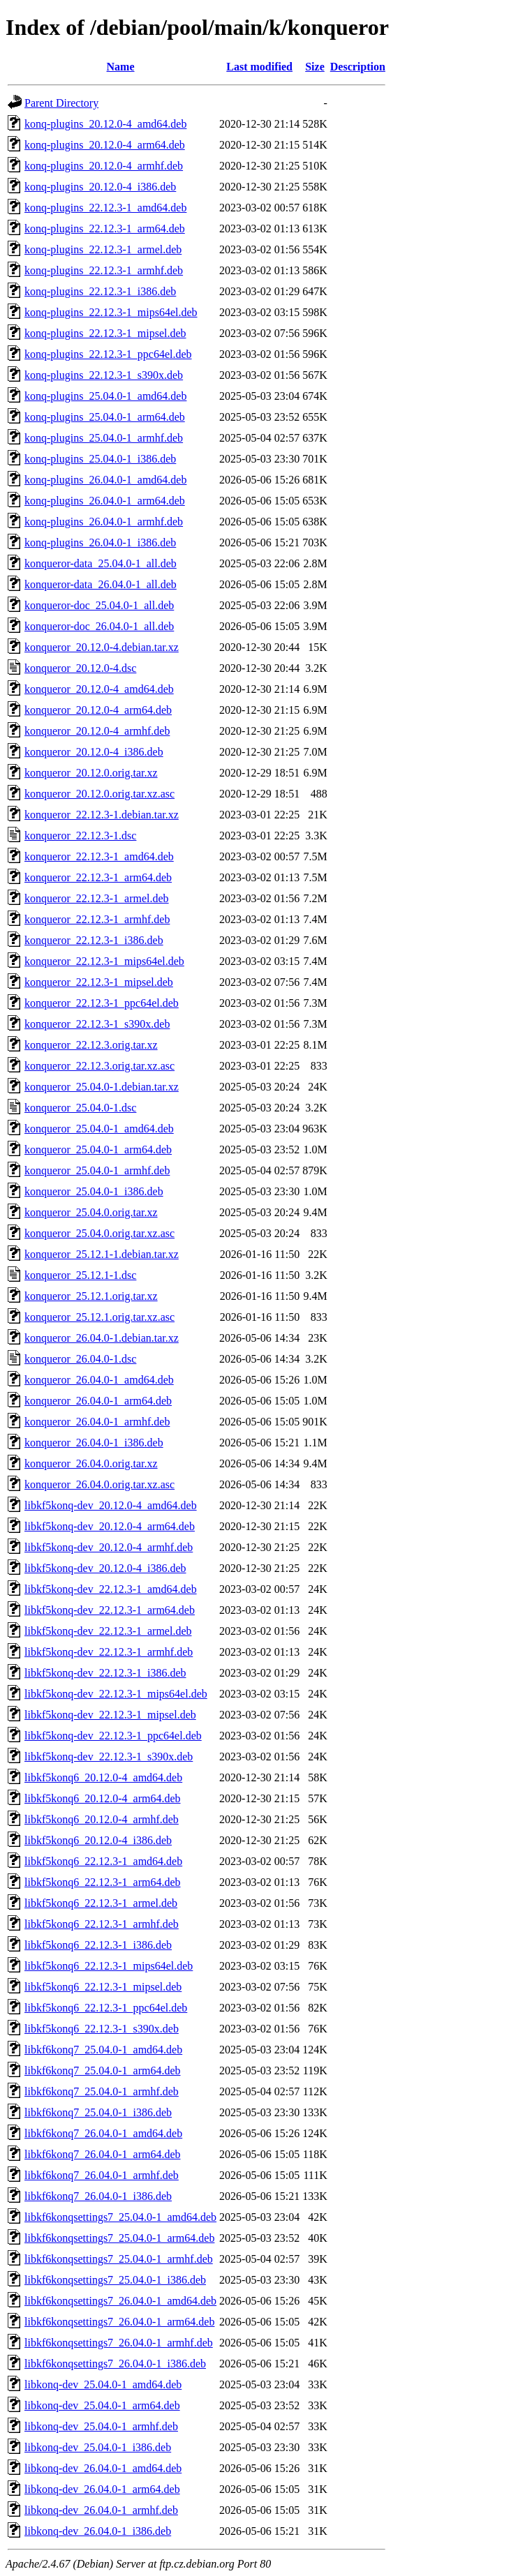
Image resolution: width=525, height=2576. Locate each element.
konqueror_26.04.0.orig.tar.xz (91, 1463)
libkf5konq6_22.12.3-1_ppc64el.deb (105, 2008)
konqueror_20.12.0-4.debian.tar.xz (101, 647)
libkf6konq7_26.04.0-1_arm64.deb (102, 2154)
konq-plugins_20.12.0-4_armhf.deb (103, 166)
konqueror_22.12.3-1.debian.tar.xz (101, 815)
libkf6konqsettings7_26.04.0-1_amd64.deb (120, 2301)
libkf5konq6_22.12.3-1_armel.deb (100, 1903)
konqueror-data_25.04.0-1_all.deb (100, 563)
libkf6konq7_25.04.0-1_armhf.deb (101, 2091)
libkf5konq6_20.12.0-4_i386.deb (98, 1840)
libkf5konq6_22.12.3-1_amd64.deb (103, 1861)
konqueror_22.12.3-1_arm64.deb (98, 877)
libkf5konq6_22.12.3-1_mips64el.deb (108, 1966)
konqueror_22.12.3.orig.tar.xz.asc (99, 1066)
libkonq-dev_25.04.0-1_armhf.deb (101, 2426)
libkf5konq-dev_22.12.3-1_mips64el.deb (115, 1694)
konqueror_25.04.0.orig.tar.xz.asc (99, 1233)
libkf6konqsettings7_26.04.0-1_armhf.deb (118, 2343)
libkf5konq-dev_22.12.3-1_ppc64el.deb (113, 1736)
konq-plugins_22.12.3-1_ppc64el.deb (108, 354)
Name (121, 67)
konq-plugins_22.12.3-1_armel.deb (103, 249)
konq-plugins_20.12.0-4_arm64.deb (104, 145)
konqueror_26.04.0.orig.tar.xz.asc (99, 1484)
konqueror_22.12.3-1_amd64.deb (99, 856)
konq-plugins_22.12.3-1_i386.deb (100, 291)
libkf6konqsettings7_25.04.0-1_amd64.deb (120, 2217)
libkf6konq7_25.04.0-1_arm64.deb (102, 2070)
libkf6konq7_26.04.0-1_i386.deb (98, 2196)
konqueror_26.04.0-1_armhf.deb (97, 1422)
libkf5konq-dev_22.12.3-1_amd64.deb (110, 1589)
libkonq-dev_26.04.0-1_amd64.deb (103, 2468)
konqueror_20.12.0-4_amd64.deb (99, 689)
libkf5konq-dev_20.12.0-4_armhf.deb (108, 1547)
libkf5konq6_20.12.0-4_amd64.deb (103, 1777)
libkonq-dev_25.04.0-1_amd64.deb (103, 2384)
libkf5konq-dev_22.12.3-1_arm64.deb (109, 1610)
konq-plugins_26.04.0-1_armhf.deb (103, 521)
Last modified (259, 67)
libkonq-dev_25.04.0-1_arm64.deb (102, 2405)
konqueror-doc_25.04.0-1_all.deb (99, 605)
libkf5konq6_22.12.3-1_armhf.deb (101, 1924)
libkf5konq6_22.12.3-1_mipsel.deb (103, 1987)
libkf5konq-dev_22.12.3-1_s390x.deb (108, 1756)
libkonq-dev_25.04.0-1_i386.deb (97, 2447)
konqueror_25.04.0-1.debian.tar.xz (101, 1087)
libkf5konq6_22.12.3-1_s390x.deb (101, 2029)
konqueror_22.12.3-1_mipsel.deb (98, 982)
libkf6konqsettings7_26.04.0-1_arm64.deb (119, 2322)
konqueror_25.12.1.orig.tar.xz (91, 1296)
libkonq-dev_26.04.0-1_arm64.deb (102, 2489)
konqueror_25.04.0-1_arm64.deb (98, 1149)
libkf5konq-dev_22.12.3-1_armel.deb (108, 1631)
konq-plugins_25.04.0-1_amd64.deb (105, 396)
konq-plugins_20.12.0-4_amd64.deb (105, 124)
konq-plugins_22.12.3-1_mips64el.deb (111, 312)
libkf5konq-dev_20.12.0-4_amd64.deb (110, 1505)
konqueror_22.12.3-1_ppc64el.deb (101, 1003)
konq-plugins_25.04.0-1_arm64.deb (104, 417)
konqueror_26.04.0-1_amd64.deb (99, 1380)
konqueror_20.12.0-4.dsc (80, 668)
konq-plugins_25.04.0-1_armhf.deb (103, 438)
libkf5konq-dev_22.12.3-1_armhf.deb (108, 1652)
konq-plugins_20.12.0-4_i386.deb (100, 187)
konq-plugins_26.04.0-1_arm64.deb (104, 501)
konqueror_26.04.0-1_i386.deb (93, 1442)
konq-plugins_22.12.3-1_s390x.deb (103, 375)
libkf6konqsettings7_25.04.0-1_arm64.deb (119, 2238)
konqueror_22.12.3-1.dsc (80, 835)
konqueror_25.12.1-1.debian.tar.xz (101, 1254)
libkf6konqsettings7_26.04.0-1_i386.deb (115, 2363)
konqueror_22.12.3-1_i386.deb (93, 940)
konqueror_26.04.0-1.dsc (80, 1359)
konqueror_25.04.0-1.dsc (80, 1108)
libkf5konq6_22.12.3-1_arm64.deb (102, 1882)
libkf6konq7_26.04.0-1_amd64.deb (103, 2133)
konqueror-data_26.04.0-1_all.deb (100, 584)
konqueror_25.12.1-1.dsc (80, 1275)
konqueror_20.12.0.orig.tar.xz (91, 773)
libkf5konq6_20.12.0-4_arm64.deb (102, 1798)
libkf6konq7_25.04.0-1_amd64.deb (103, 2049)
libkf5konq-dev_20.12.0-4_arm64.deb (109, 1526)
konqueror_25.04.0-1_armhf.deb (97, 1170)
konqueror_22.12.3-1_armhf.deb (97, 919)
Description (357, 67)
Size (315, 67)
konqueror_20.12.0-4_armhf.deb (97, 731)
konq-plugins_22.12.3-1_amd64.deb (105, 208)
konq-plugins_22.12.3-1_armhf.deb (103, 270)
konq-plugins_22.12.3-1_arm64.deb (104, 228)
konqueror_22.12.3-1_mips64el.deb (104, 961)
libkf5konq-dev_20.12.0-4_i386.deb (105, 1568)
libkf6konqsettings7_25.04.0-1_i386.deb (115, 2280)
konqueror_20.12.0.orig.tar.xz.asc (99, 794)
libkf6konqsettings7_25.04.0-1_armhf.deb (118, 2259)
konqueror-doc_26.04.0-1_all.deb (99, 626)
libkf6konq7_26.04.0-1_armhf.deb (101, 2175)
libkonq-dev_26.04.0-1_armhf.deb (101, 2510)
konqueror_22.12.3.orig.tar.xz (91, 1045)
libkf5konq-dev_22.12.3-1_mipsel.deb (110, 1715)
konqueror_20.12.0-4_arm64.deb (98, 710)
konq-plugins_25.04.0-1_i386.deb (100, 459)
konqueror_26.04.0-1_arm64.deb (98, 1401)
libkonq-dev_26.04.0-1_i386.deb (97, 2531)
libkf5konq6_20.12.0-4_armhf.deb (101, 1819)
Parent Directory (61, 103)
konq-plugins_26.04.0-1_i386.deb (100, 542)
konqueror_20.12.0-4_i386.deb (93, 752)
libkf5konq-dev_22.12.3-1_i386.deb (105, 1673)
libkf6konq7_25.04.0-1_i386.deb (98, 2112)
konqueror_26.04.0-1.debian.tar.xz (101, 1338)
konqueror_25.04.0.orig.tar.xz (91, 1212)
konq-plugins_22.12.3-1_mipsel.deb (105, 333)
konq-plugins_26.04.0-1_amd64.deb (105, 480)
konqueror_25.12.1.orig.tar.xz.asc (99, 1317)
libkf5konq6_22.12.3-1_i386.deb (98, 1945)
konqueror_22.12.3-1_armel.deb (96, 898)
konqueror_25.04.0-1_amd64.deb (99, 1129)
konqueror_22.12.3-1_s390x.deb (97, 1024)
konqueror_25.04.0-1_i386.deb (93, 1191)
